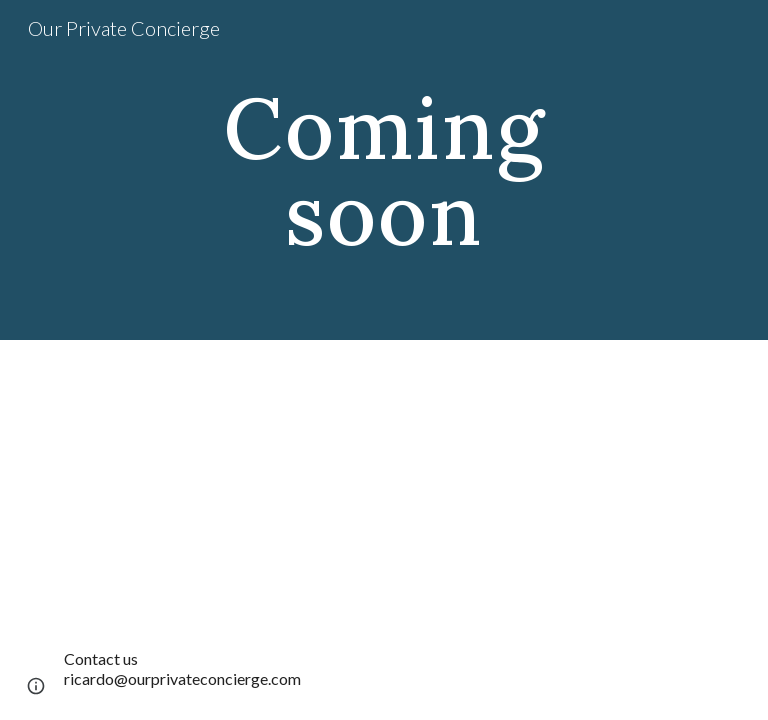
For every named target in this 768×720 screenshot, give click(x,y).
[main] (383, 170)
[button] (36, 686)
